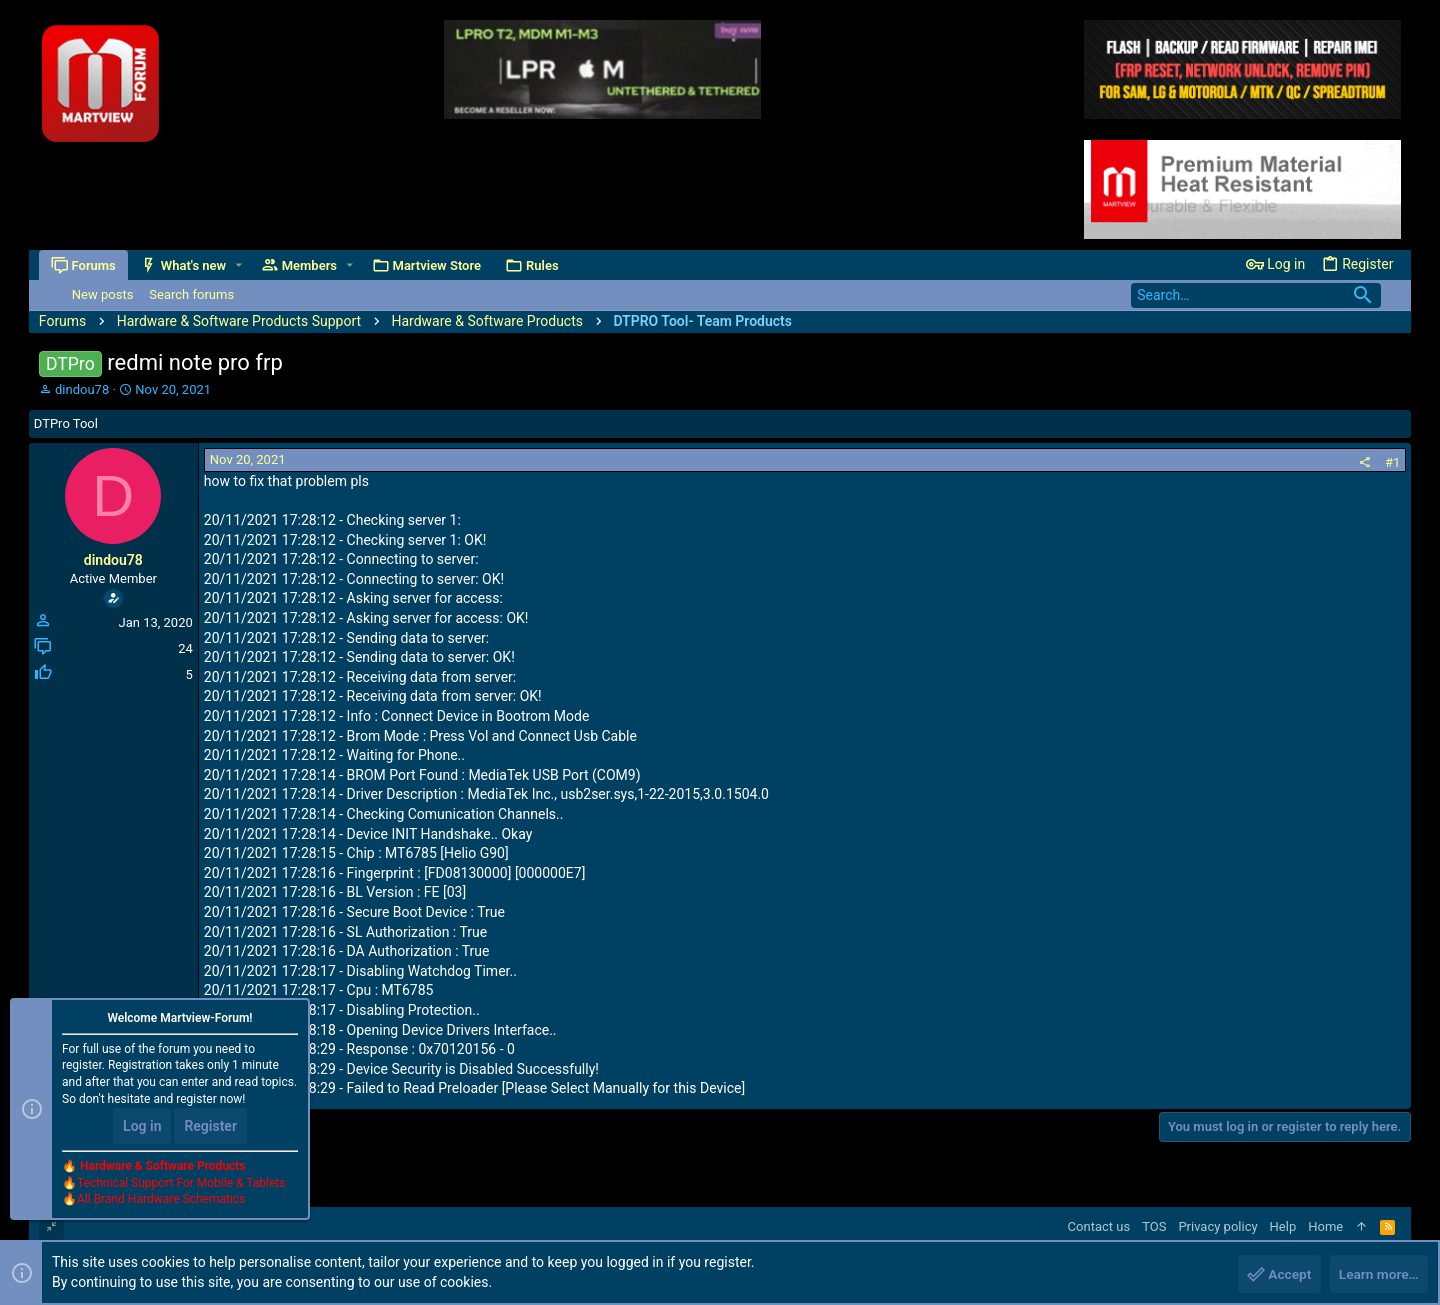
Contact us (1099, 1226)
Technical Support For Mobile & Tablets (181, 1184)
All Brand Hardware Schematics (161, 1201)
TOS (1154, 1226)
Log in (142, 1127)
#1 (1392, 462)
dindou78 (82, 389)
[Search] (1256, 295)
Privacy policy (1217, 1226)
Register (210, 1127)
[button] (238, 265)
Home (1325, 1226)
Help (1283, 1226)
